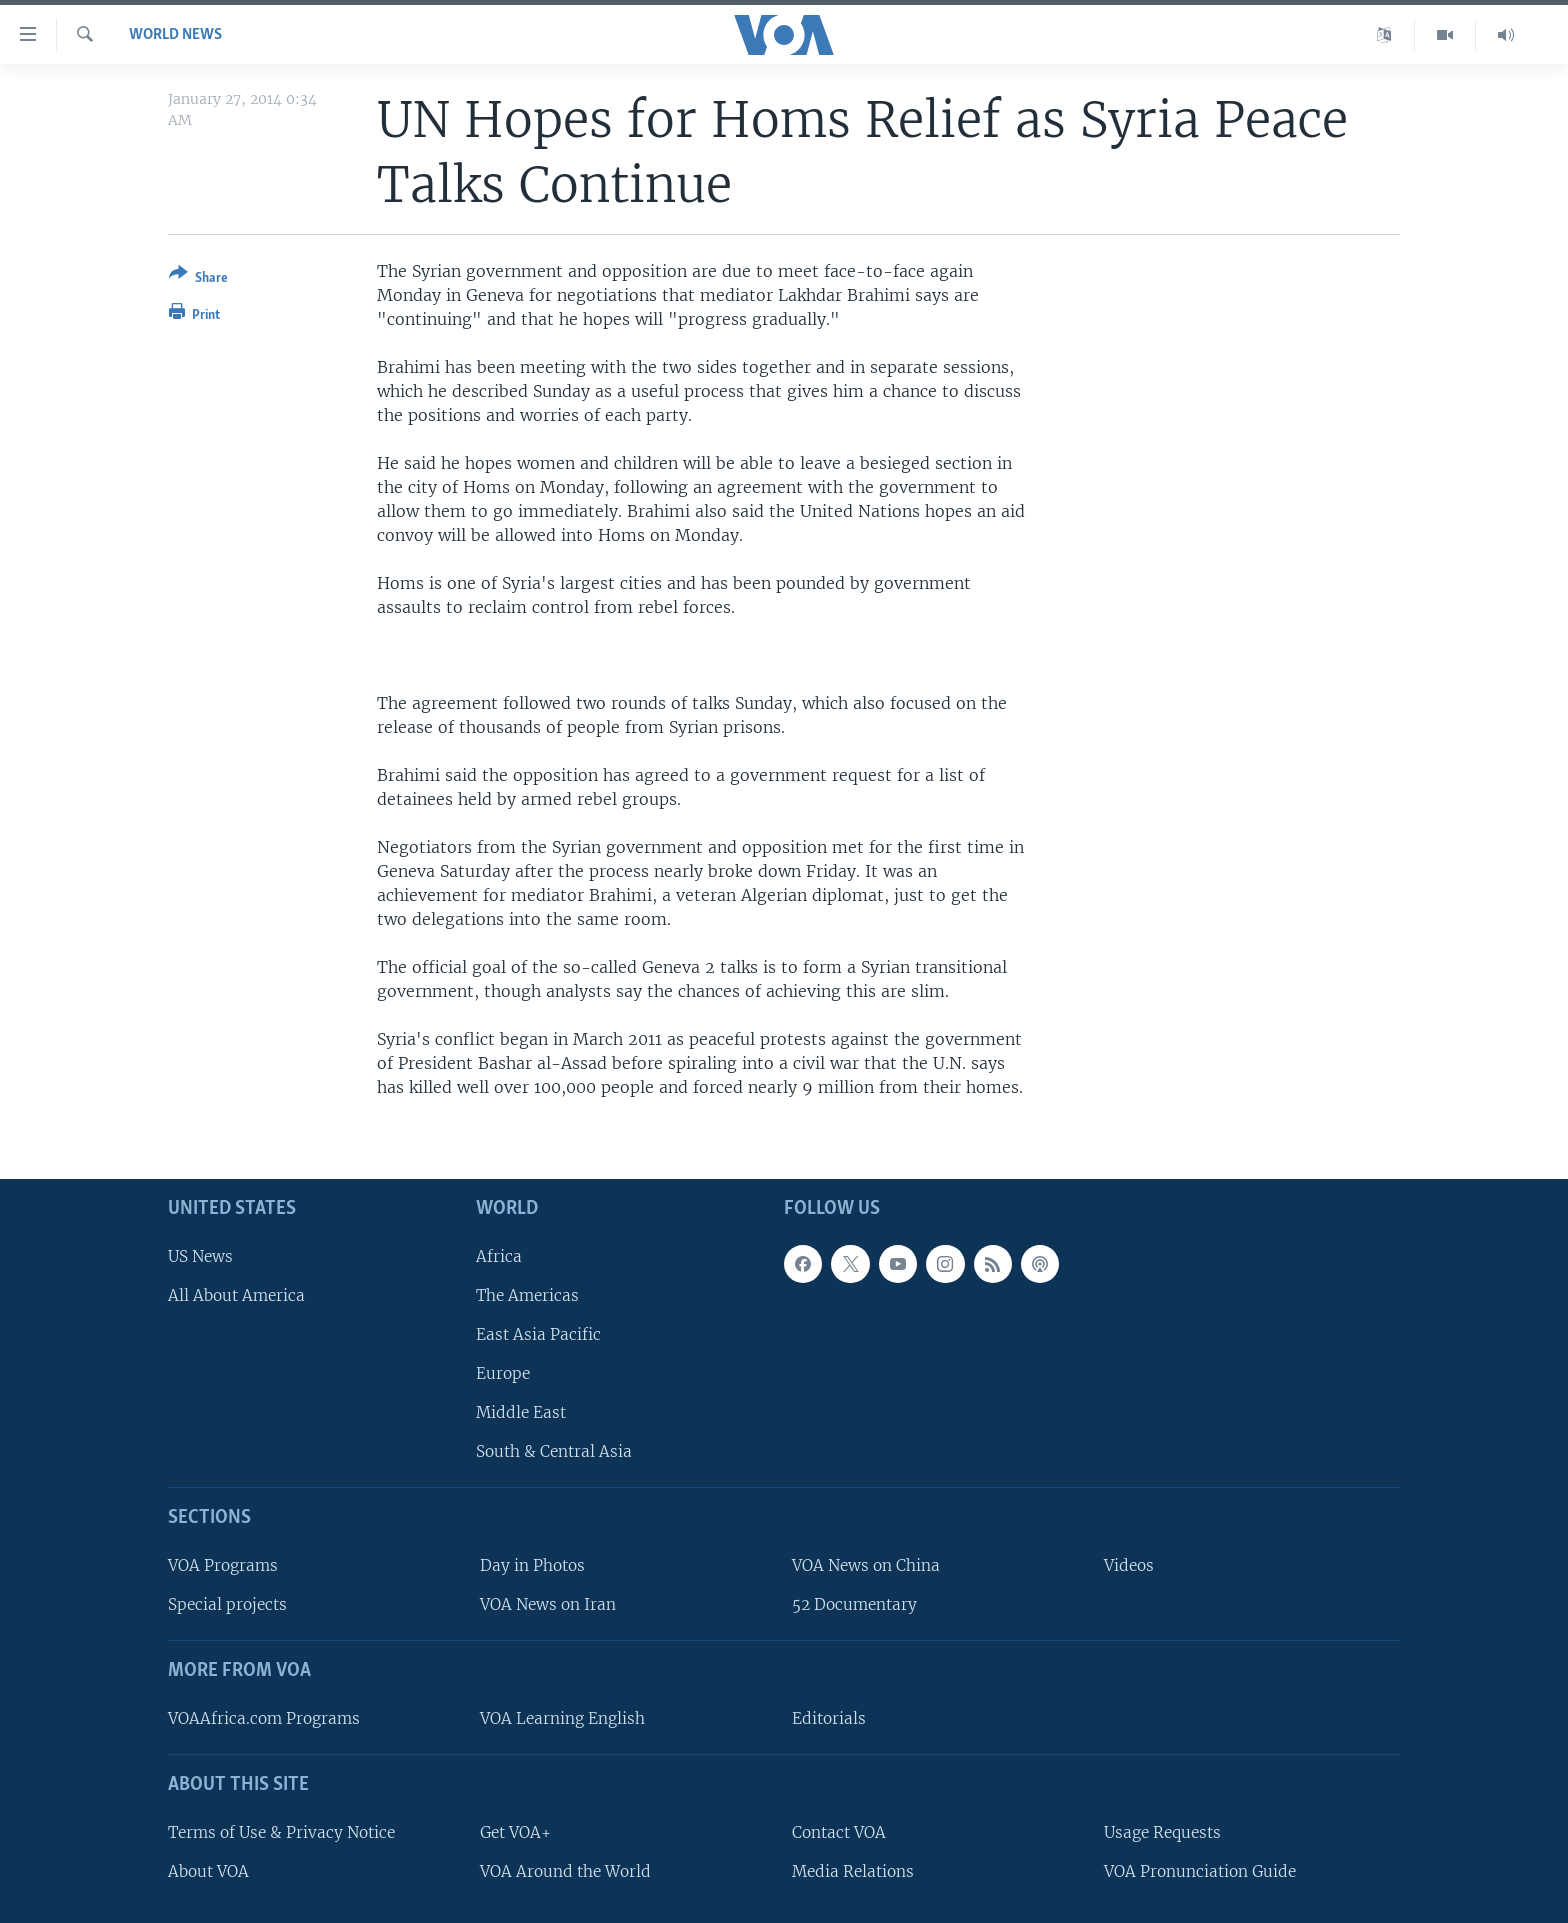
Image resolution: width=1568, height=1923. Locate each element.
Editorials (829, 1718)
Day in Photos (532, 1565)
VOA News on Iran (548, 1604)
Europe (503, 1373)
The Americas (527, 1294)
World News (175, 35)
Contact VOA (839, 1831)
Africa (499, 1255)
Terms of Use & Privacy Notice (281, 1831)
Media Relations (853, 1870)
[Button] (198, 279)
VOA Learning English (562, 1718)
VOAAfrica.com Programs (264, 1718)
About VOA (208, 1870)
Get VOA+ (515, 1831)
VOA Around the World (565, 1870)
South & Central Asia (554, 1451)
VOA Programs (223, 1565)
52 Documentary (854, 1604)
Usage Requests (1162, 1831)
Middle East (521, 1412)
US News (200, 1255)
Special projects (227, 1604)
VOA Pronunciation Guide (1200, 1870)
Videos (1129, 1565)
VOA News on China (866, 1565)
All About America (236, 1294)
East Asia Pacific (538, 1334)
